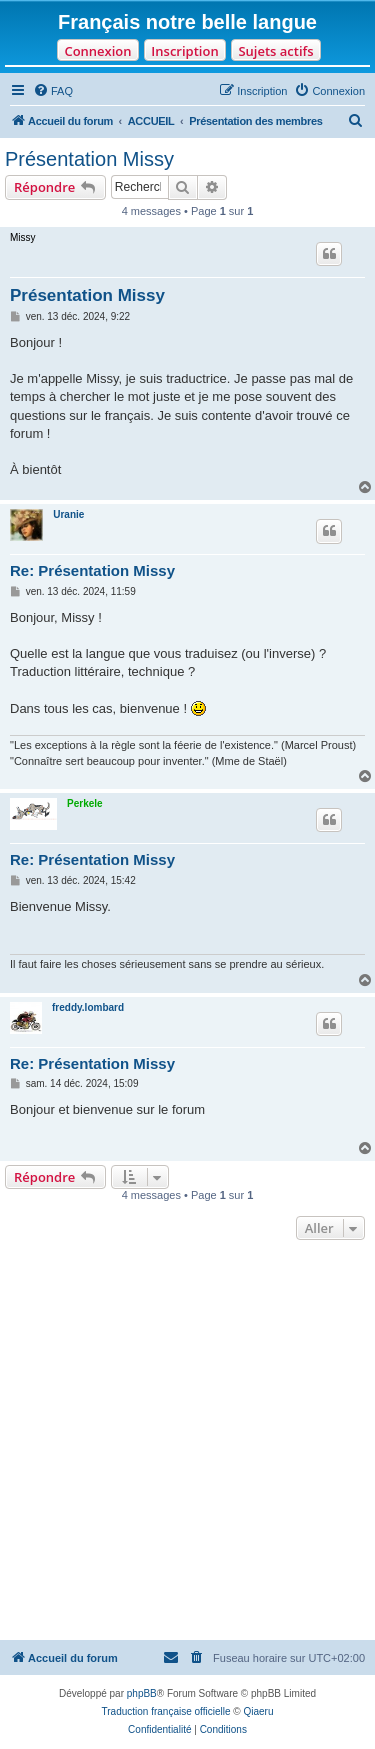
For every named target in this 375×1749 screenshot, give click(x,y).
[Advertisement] (187, 1442)
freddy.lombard (88, 1007)
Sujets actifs (275, 51)
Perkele (85, 803)
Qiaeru (258, 1711)
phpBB (142, 1693)
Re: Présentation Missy (92, 570)
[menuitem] (53, 91)
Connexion (97, 51)
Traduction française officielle (166, 1711)
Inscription (184, 51)
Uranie (68, 514)
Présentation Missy (89, 159)
